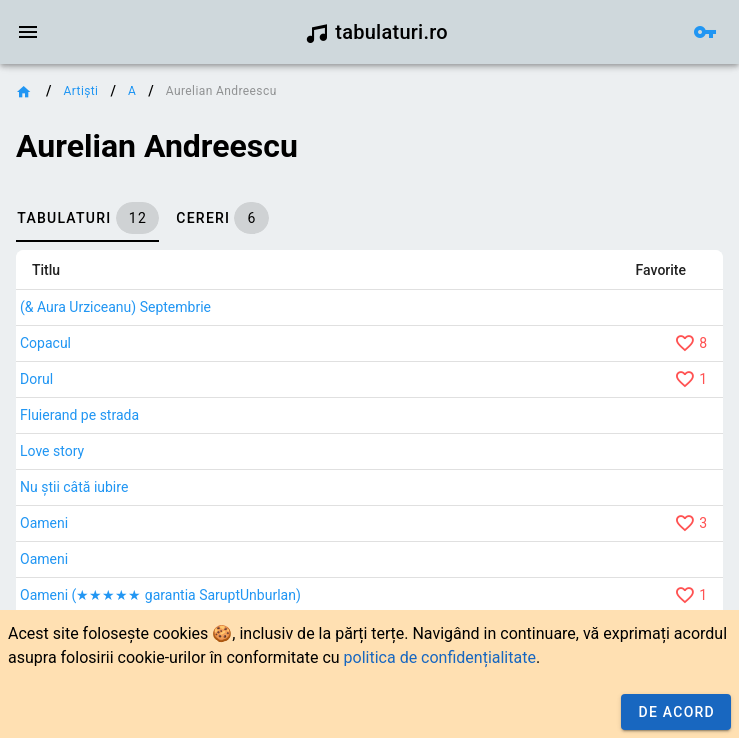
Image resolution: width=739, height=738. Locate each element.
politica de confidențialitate (440, 657)
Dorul (36, 379)
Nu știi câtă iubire (74, 487)
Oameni (44, 523)
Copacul (45, 343)
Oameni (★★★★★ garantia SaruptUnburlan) (160, 595)
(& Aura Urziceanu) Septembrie (115, 307)
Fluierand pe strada (79, 415)
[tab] (87, 218)
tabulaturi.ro (376, 32)
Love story (52, 451)
